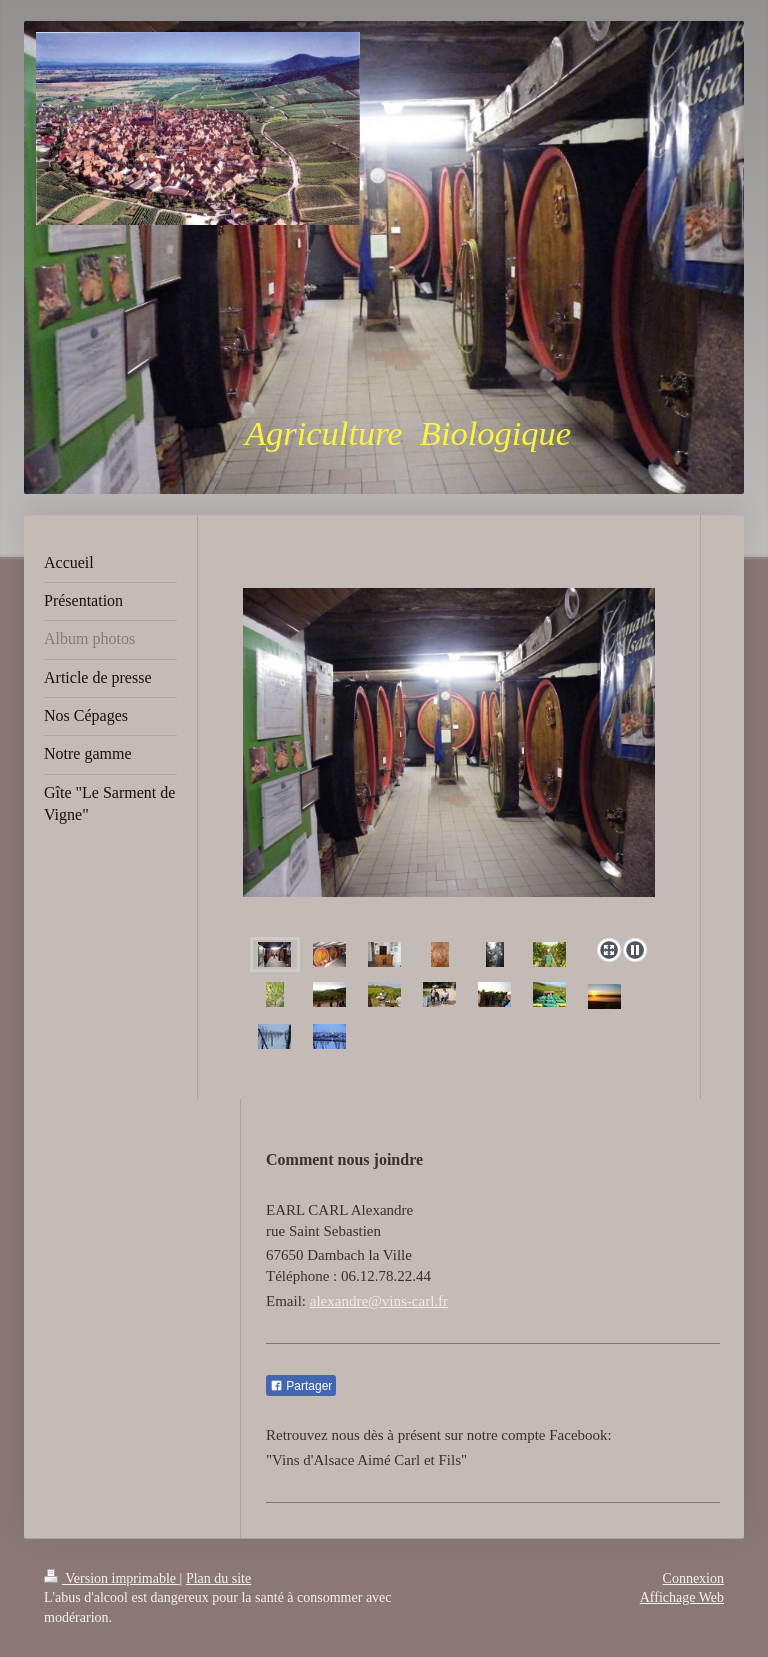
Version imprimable (112, 1578)
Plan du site (218, 1578)
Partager (301, 1386)
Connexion (693, 1578)
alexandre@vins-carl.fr (379, 1301)
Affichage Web (682, 1597)
